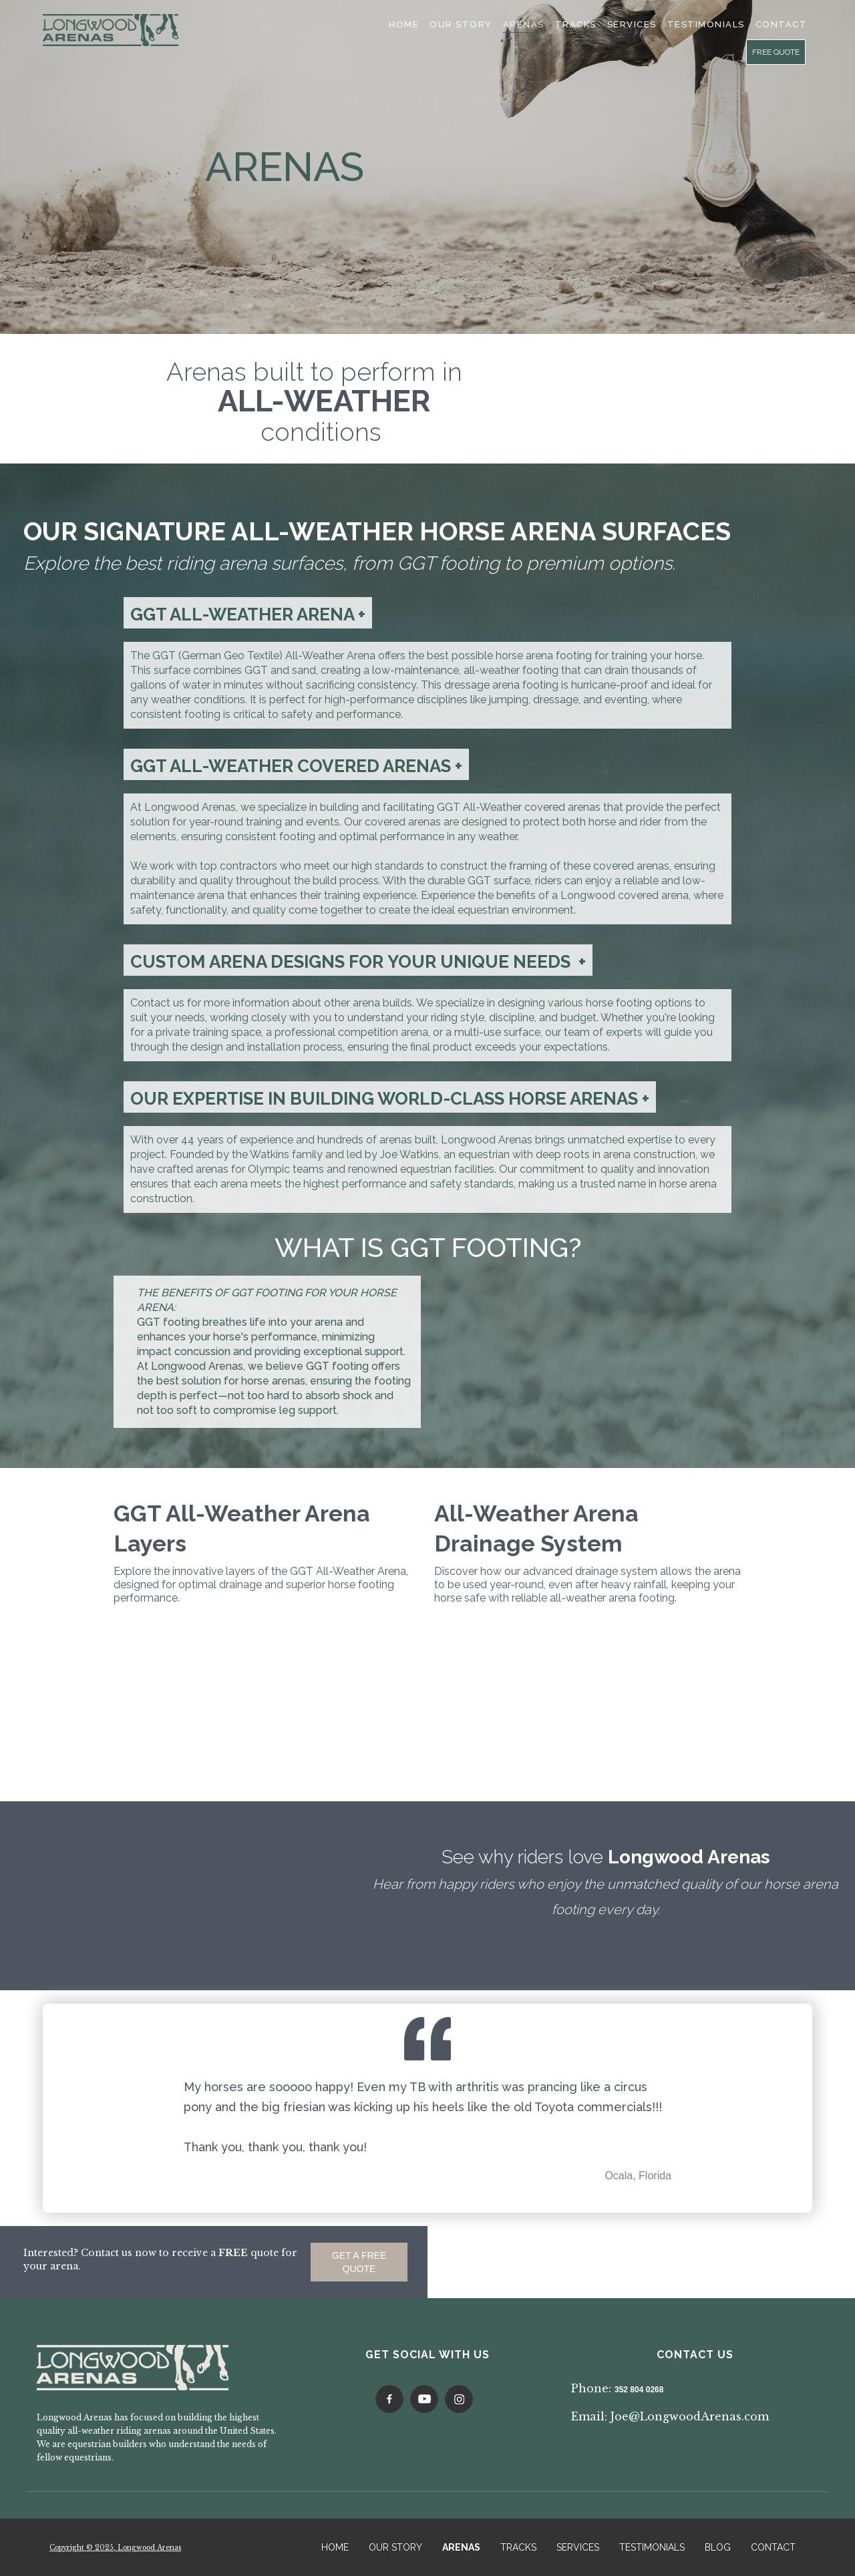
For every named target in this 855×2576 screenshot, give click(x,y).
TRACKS (518, 2547)
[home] (110, 30)
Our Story (461, 24)
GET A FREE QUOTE (359, 2262)
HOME (335, 2547)
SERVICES (632, 24)
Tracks (575, 24)
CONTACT (773, 2547)
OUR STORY (395, 2547)
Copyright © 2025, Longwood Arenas (115, 2547)
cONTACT (781, 24)
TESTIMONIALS (706, 24)
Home (404, 24)
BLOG (718, 2547)
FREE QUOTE (776, 52)
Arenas (523, 24)
